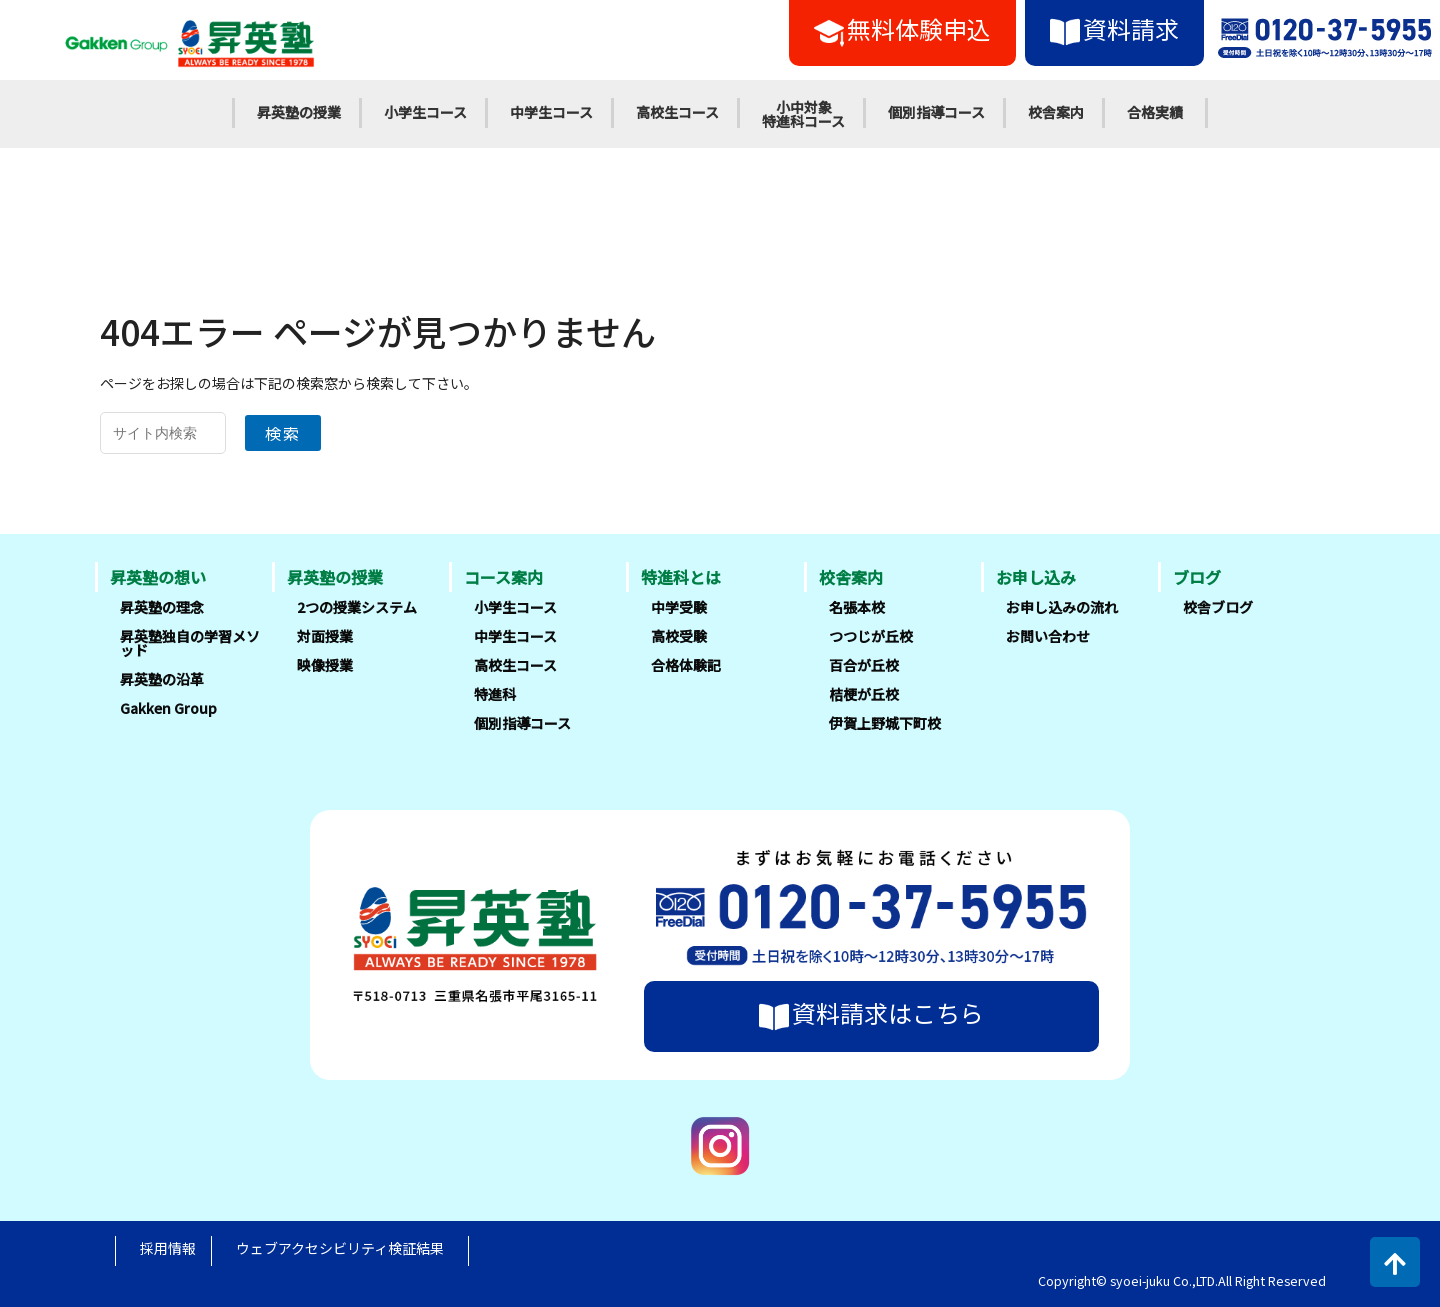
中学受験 (679, 607)
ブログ (1197, 577)
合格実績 (1155, 112)
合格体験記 (686, 665)
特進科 (495, 694)
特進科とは (681, 577)
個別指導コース (936, 112)
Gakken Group (168, 708)
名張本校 (857, 607)
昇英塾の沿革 (162, 679)
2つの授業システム (357, 607)
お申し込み (1036, 577)
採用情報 (168, 1248)
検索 (283, 433)
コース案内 (503, 577)
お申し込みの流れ (1062, 607)
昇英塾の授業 (299, 112)
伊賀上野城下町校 (885, 723)
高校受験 (679, 636)
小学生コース (425, 112)
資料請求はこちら (871, 1013)
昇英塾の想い (158, 577)
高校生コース (677, 112)
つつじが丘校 (871, 636)
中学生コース (551, 112)
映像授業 (325, 665)
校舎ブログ (1218, 607)
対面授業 (325, 636)
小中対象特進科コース (803, 114)
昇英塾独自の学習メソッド (190, 643)
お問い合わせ (1048, 636)
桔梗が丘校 (864, 694)
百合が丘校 (864, 665)
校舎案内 (1056, 112)
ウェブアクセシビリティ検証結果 (340, 1248)
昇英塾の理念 (162, 607)
